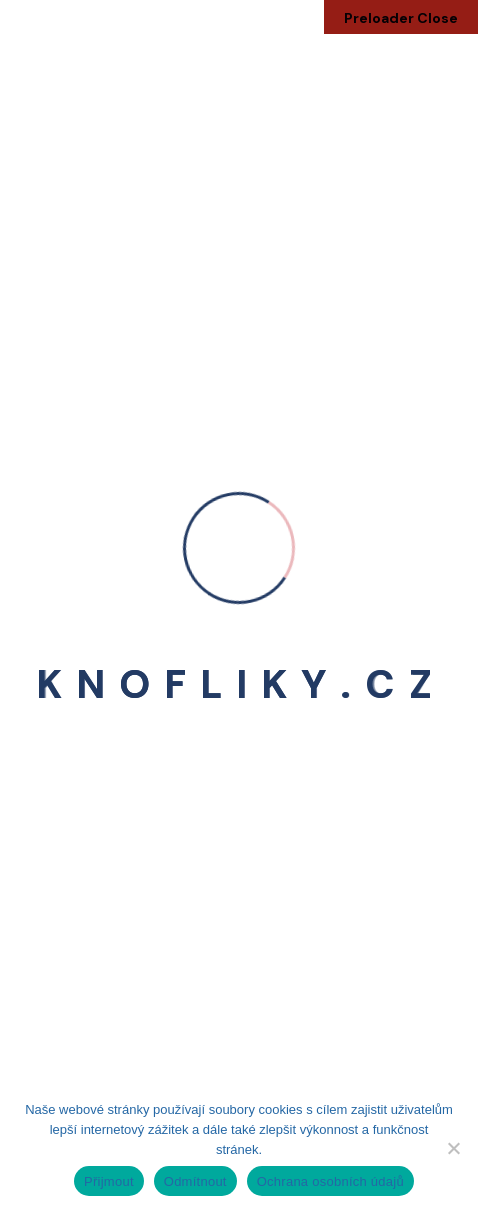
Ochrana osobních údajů (330, 1181)
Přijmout (109, 1181)
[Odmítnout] (453, 1148)
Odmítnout (195, 1181)
